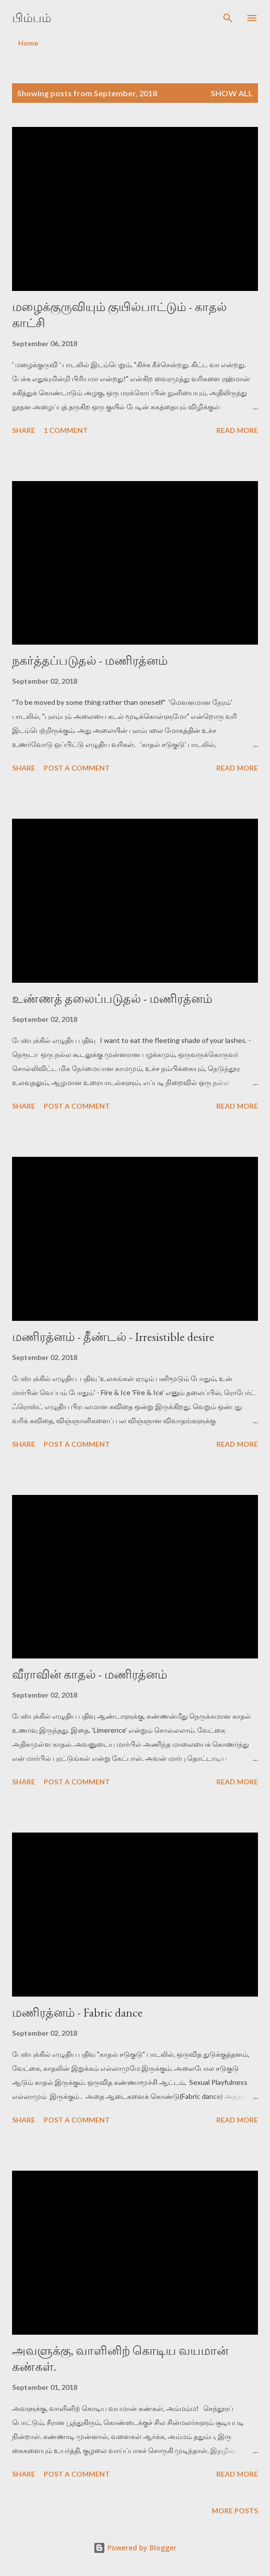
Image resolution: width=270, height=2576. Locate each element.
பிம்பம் (31, 18)
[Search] (228, 18)
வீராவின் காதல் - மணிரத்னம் (89, 1674)
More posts (235, 2510)
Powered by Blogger (135, 2547)
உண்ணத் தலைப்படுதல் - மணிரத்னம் (112, 998)
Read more (237, 430)
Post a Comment (77, 768)
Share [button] (23, 430)
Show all (232, 93)
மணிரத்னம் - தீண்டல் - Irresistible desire (113, 1336)
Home (28, 43)
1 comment (66, 430)
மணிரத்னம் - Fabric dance (77, 2012)
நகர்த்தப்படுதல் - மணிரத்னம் (90, 660)
